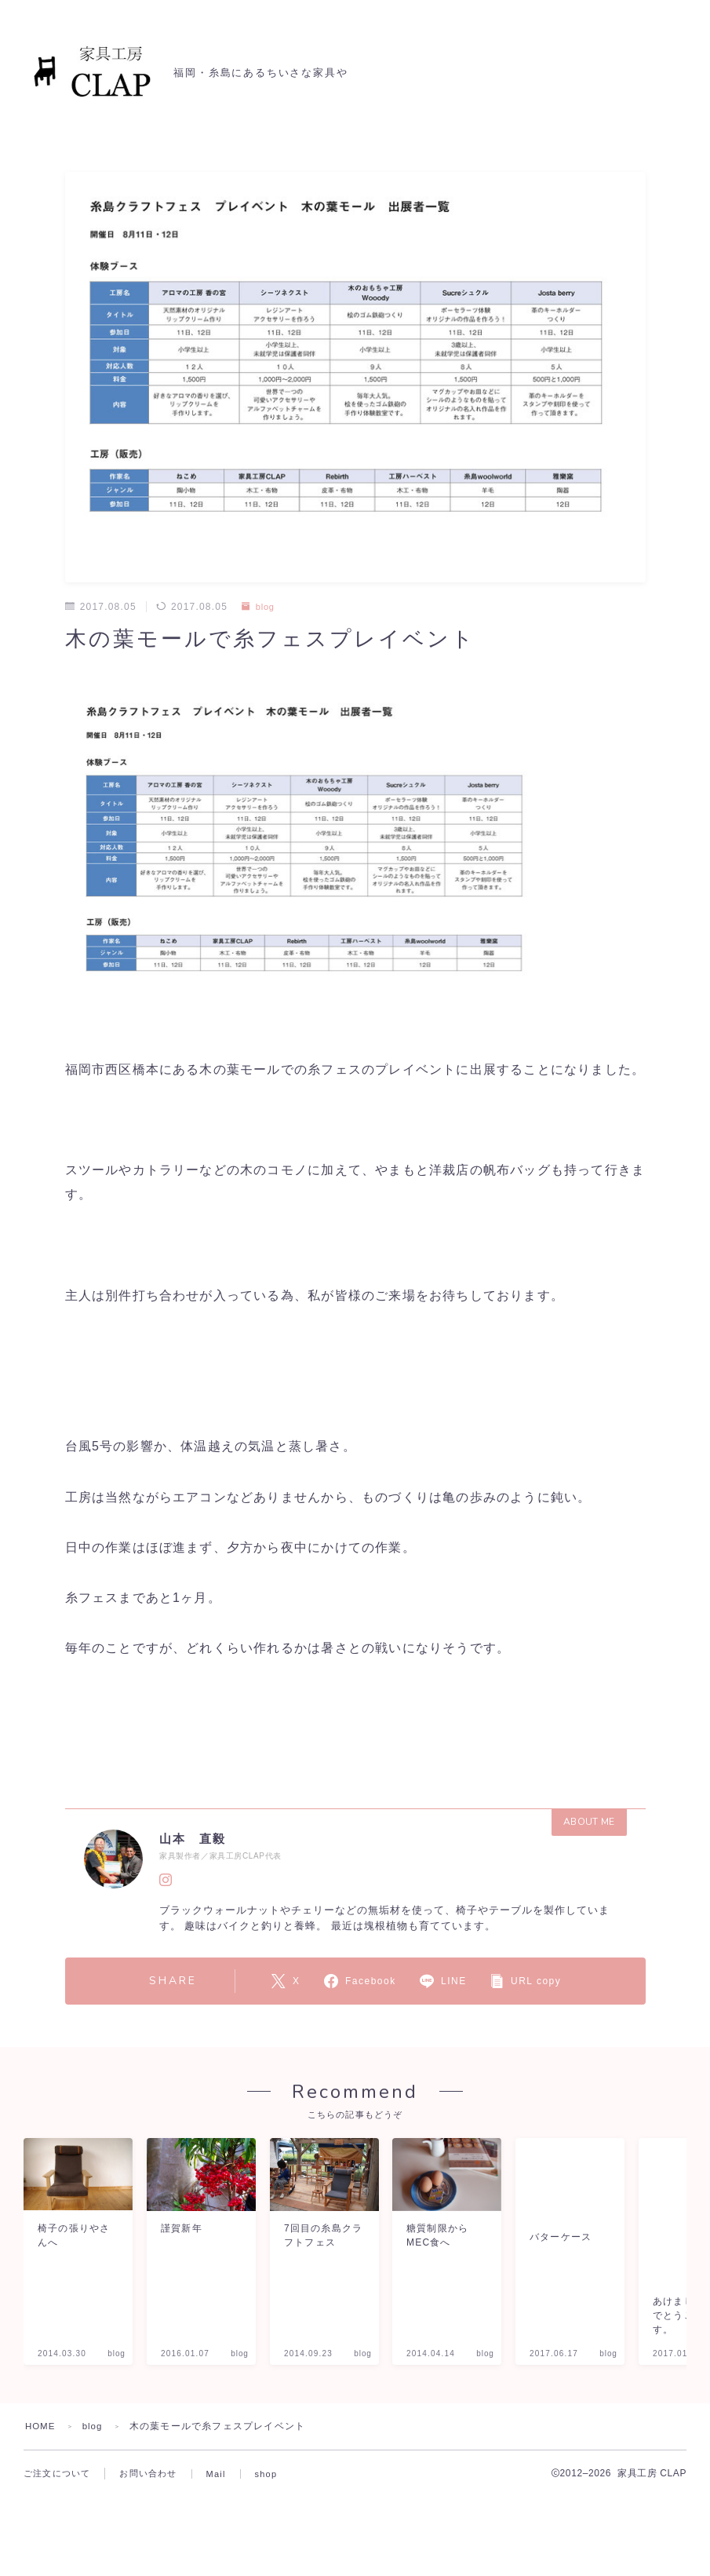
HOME (41, 2519)
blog (259, 606)
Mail (216, 2567)
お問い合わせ (148, 2566)
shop (266, 2567)
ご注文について (57, 2566)
